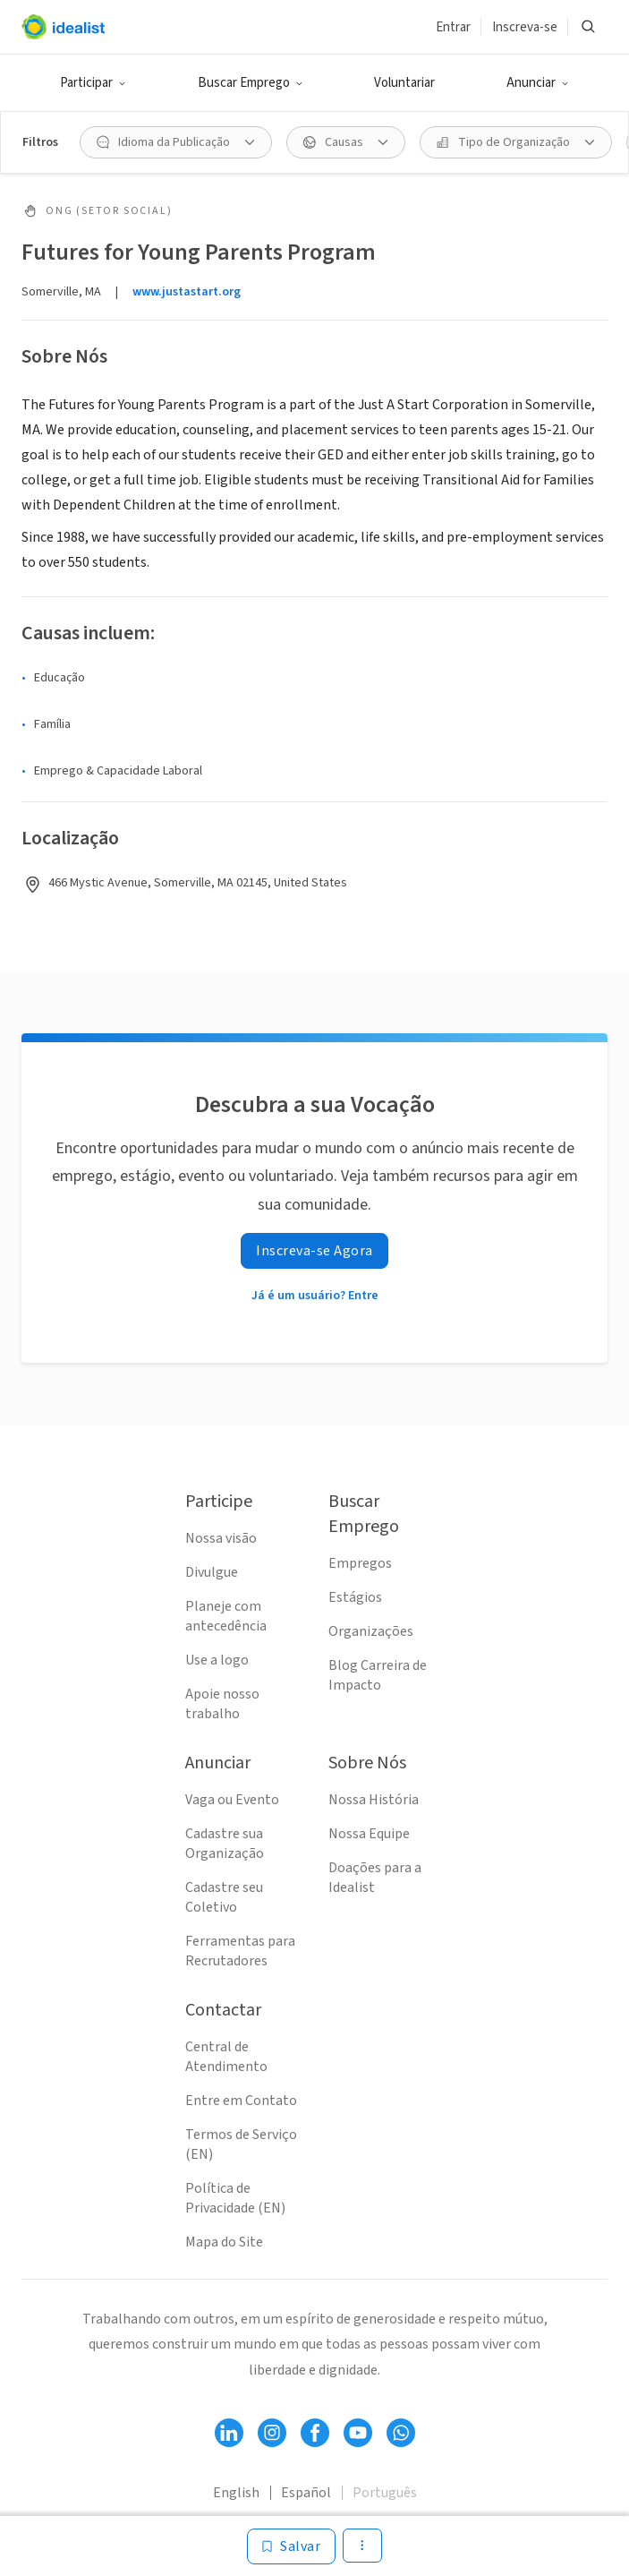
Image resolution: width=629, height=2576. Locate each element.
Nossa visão (221, 1538)
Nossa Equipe (369, 1834)
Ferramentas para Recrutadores (240, 1951)
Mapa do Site (224, 2242)
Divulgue (211, 1572)
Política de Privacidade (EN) (235, 2198)
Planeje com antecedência (226, 1616)
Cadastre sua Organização (224, 1843)
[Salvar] (291, 2546)
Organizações (370, 1631)
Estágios (355, 1597)
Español (306, 2493)
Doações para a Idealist (374, 1877)
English (236, 2493)
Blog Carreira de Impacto (377, 1675)
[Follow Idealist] (229, 2432)
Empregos (360, 1563)
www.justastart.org (186, 292)
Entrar (453, 27)
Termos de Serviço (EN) (241, 2144)
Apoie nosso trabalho (222, 1704)
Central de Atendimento (226, 2056)
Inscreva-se (524, 27)
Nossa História (373, 1800)
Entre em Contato (241, 2100)
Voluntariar (404, 82)
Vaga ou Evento (232, 1800)
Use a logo (217, 1660)
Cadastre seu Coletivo (224, 1897)
